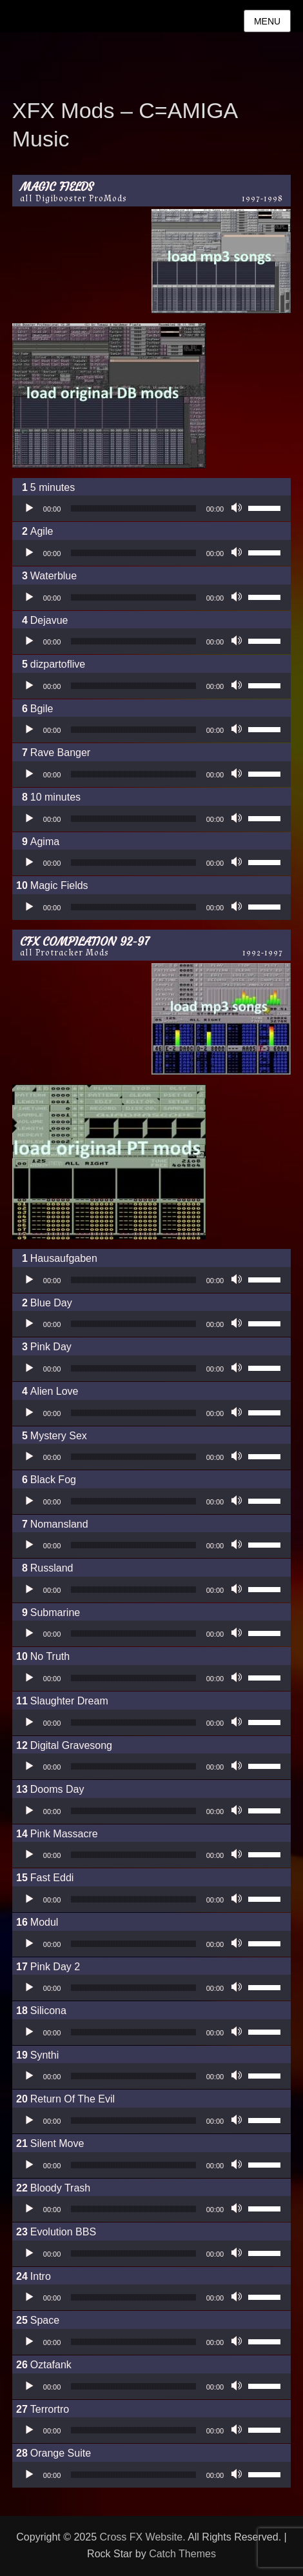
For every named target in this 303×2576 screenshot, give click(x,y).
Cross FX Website (141, 2536)
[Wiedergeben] (29, 508)
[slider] (133, 508)
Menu (267, 21)
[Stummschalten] (237, 508)
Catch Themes (182, 2553)
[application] (151, 508)
